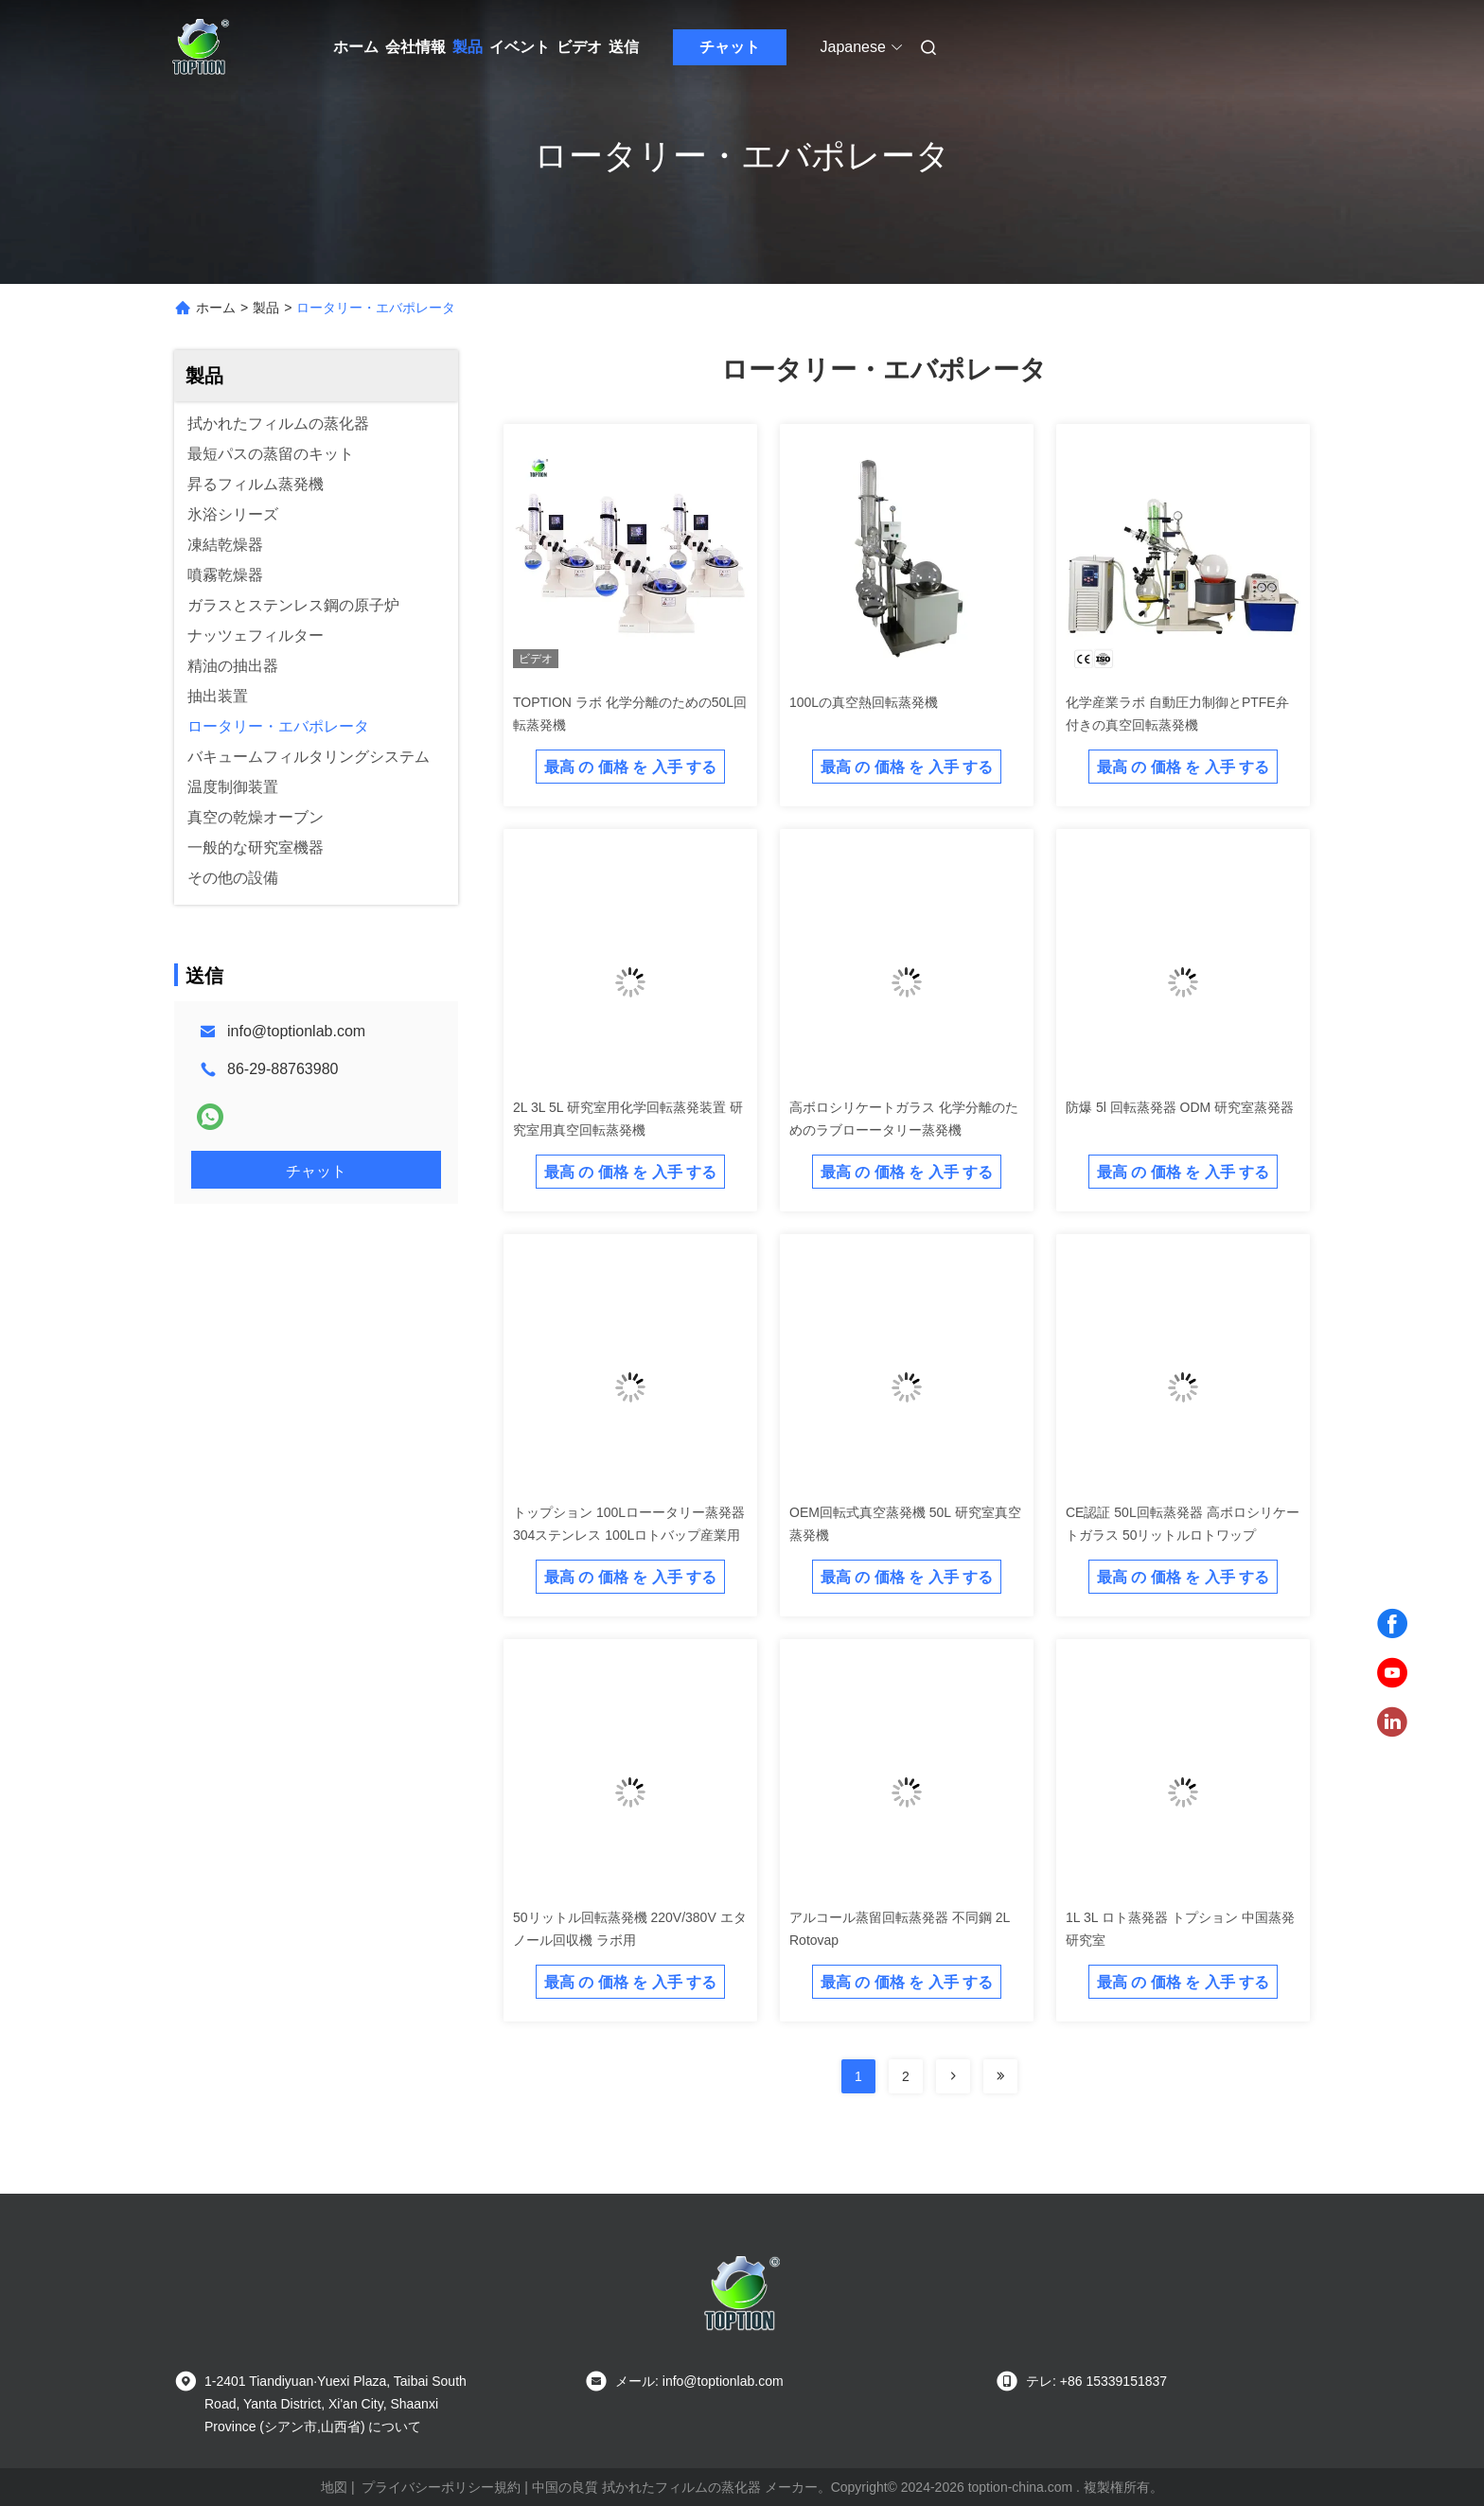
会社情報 (415, 47)
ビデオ (579, 47)
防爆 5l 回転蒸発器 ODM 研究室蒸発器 (1180, 1107)
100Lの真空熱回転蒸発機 (863, 702)
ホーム (356, 47)
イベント (519, 47)
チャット (729, 47)
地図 (334, 2487)
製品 (467, 47)
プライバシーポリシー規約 (441, 2487)
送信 (624, 47)
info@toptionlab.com (296, 1031)
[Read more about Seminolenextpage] (953, 2076)
